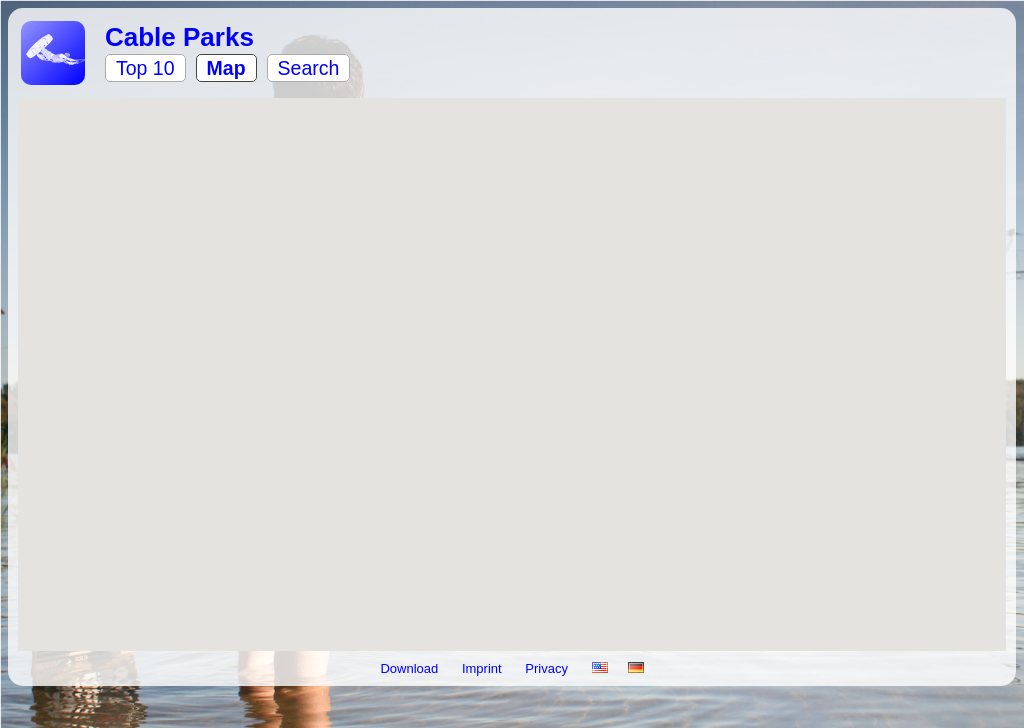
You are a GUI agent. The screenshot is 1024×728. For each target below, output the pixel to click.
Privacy (548, 668)
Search (309, 68)
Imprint (483, 668)
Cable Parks (179, 37)
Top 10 (145, 68)
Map (226, 68)
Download (410, 668)
